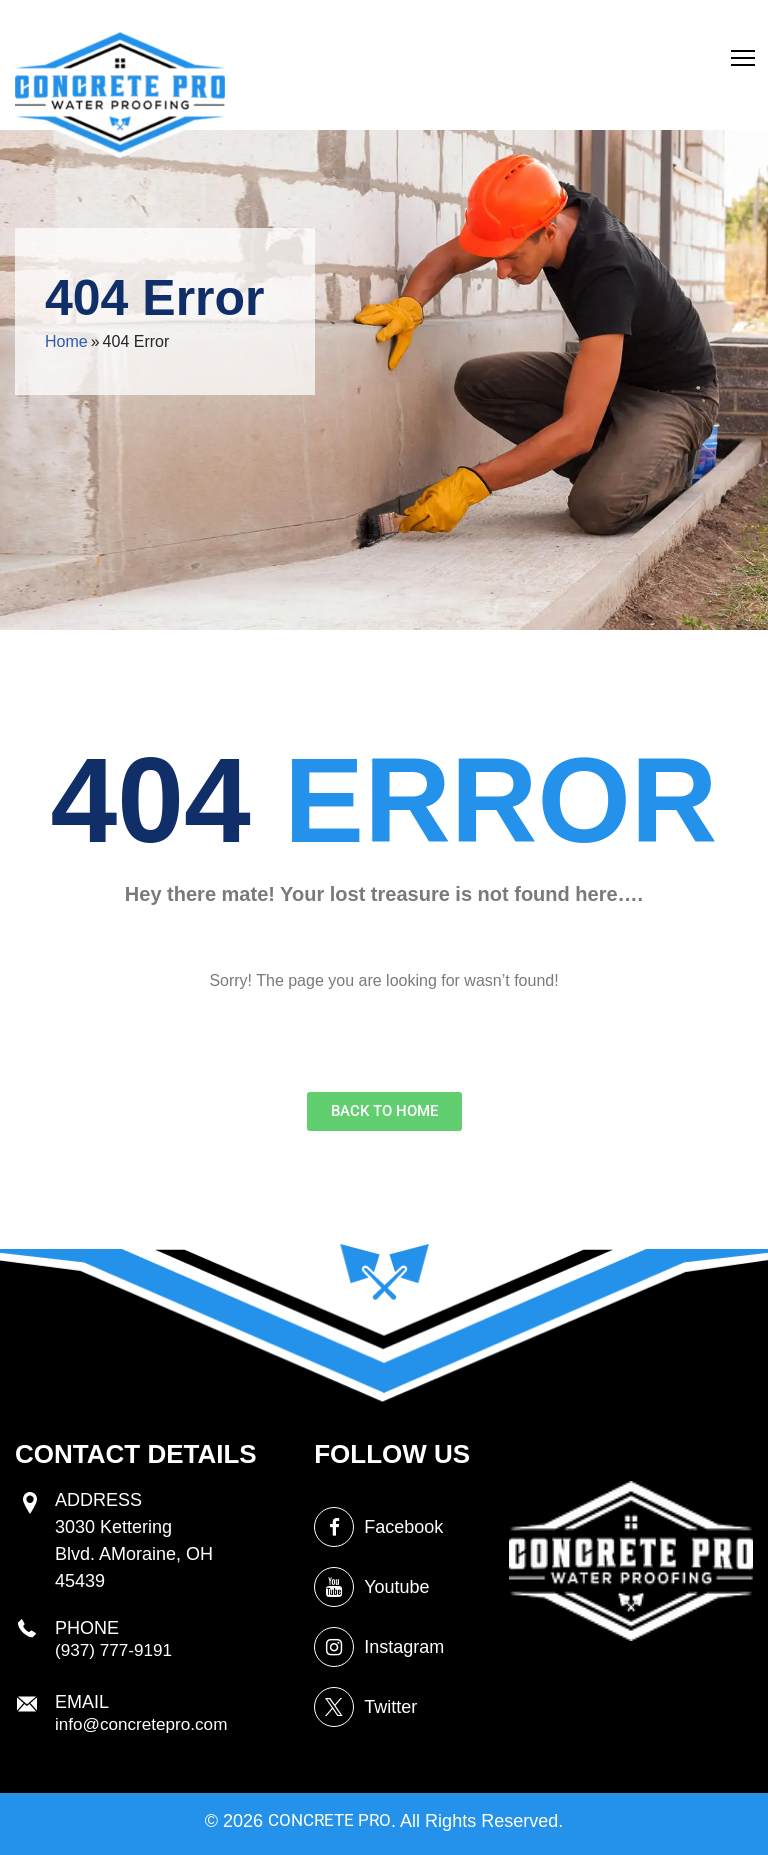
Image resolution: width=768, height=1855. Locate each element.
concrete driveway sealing (324, 46)
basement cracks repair (564, 27)
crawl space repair (415, 27)
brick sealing (484, 27)
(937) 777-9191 (116, 1781)
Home (66, 341)
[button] (743, 65)
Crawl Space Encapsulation (676, 27)
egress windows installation (313, 27)
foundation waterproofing (440, 46)
